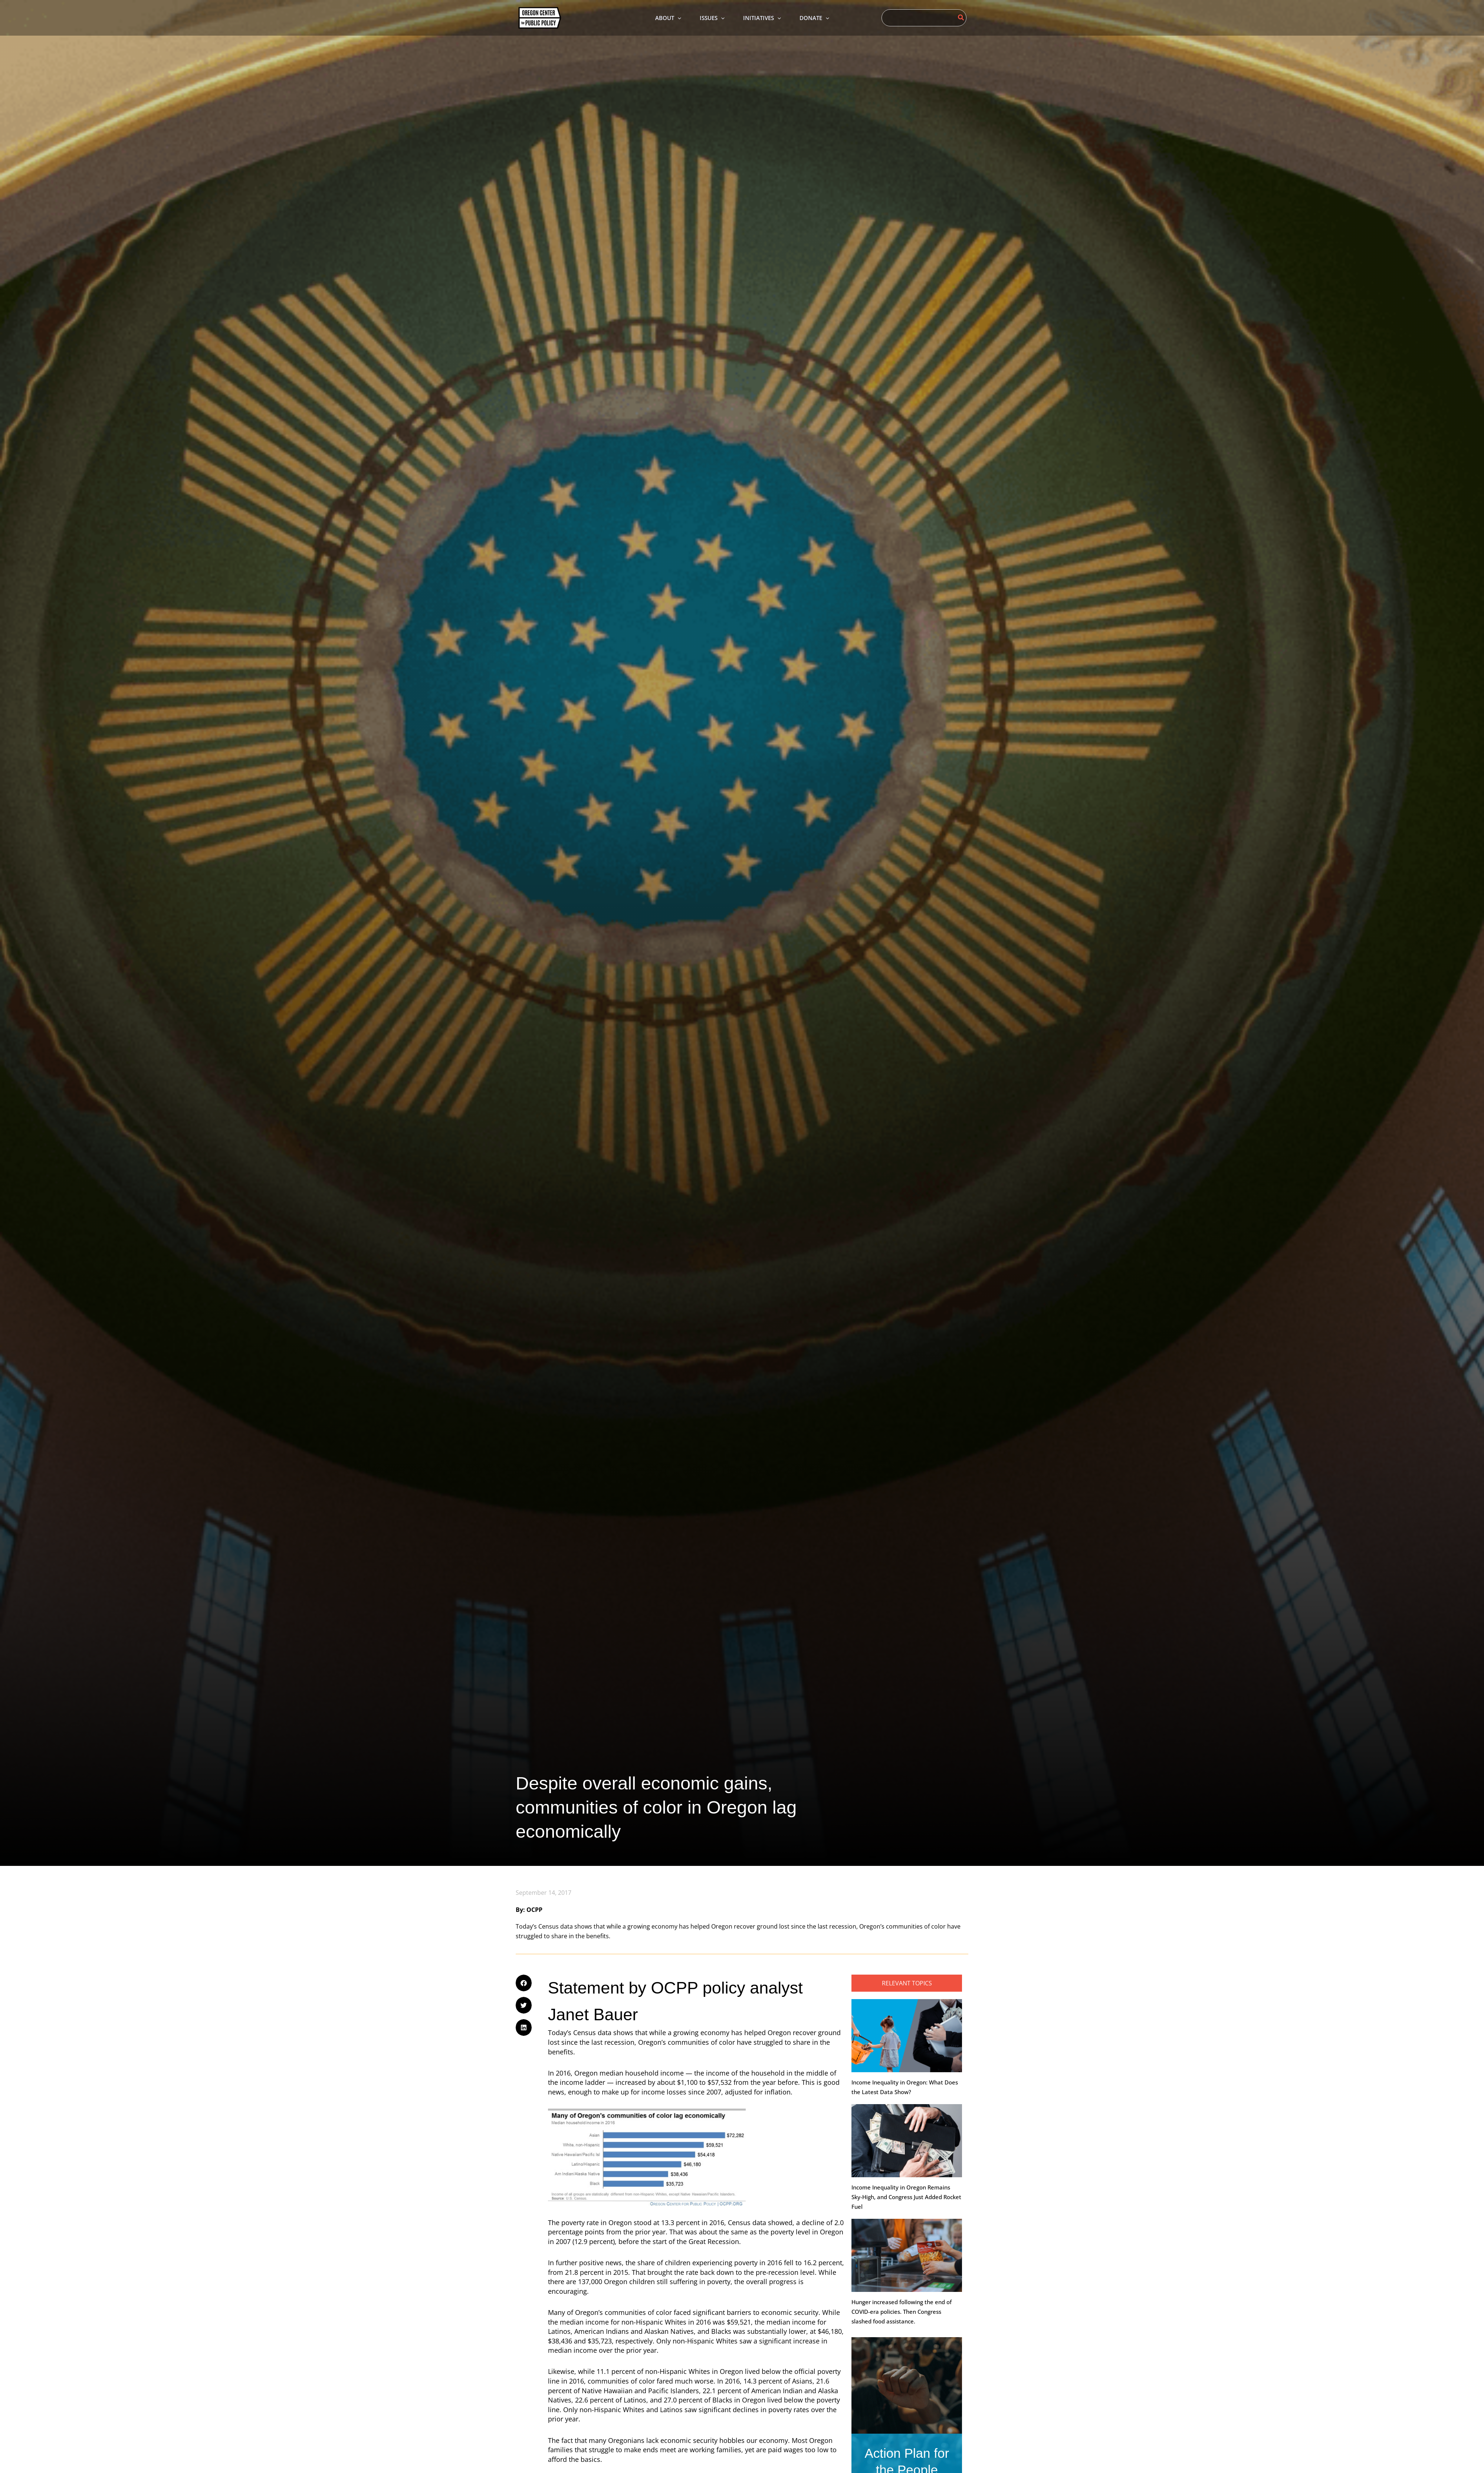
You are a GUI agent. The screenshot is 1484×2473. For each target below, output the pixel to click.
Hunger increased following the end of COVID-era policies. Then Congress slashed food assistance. (901, 2311)
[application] (677, 18)
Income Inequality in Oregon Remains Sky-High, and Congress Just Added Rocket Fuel (906, 2197)
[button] (524, 1983)
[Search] (961, 18)
